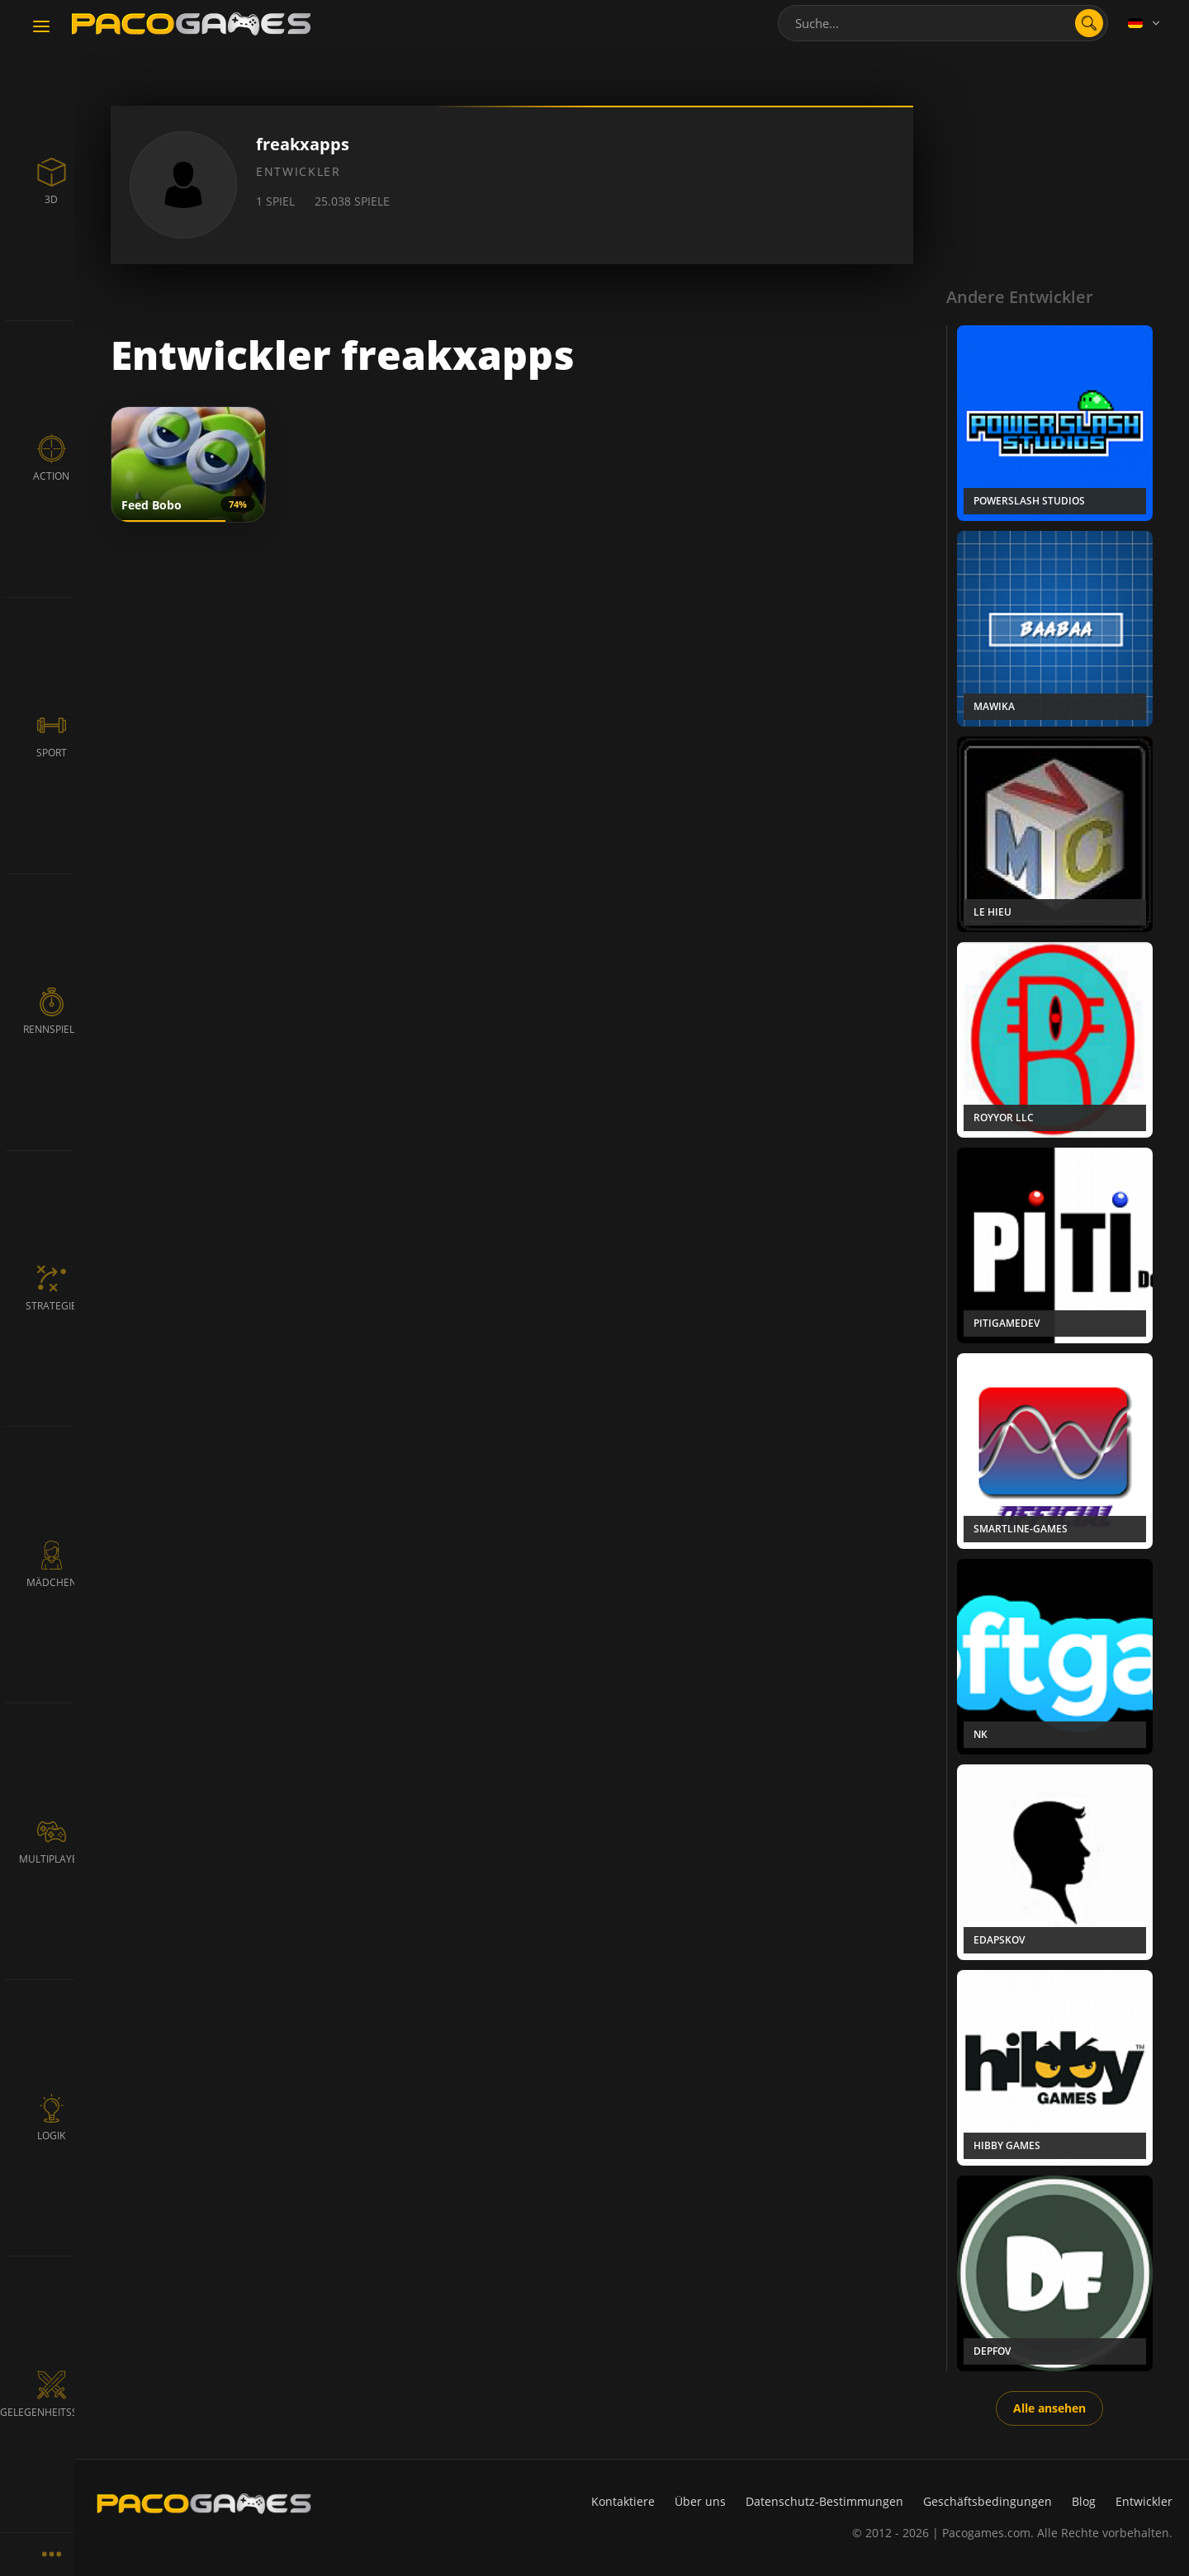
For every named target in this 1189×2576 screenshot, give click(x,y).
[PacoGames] (204, 2503)
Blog (1084, 2501)
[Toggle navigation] (41, 27)
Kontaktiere (623, 2501)
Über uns (700, 2501)
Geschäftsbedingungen (987, 2501)
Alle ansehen (1049, 2408)
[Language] (1145, 23)
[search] (1089, 23)
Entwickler (1144, 2501)
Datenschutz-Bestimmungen (824, 2501)
